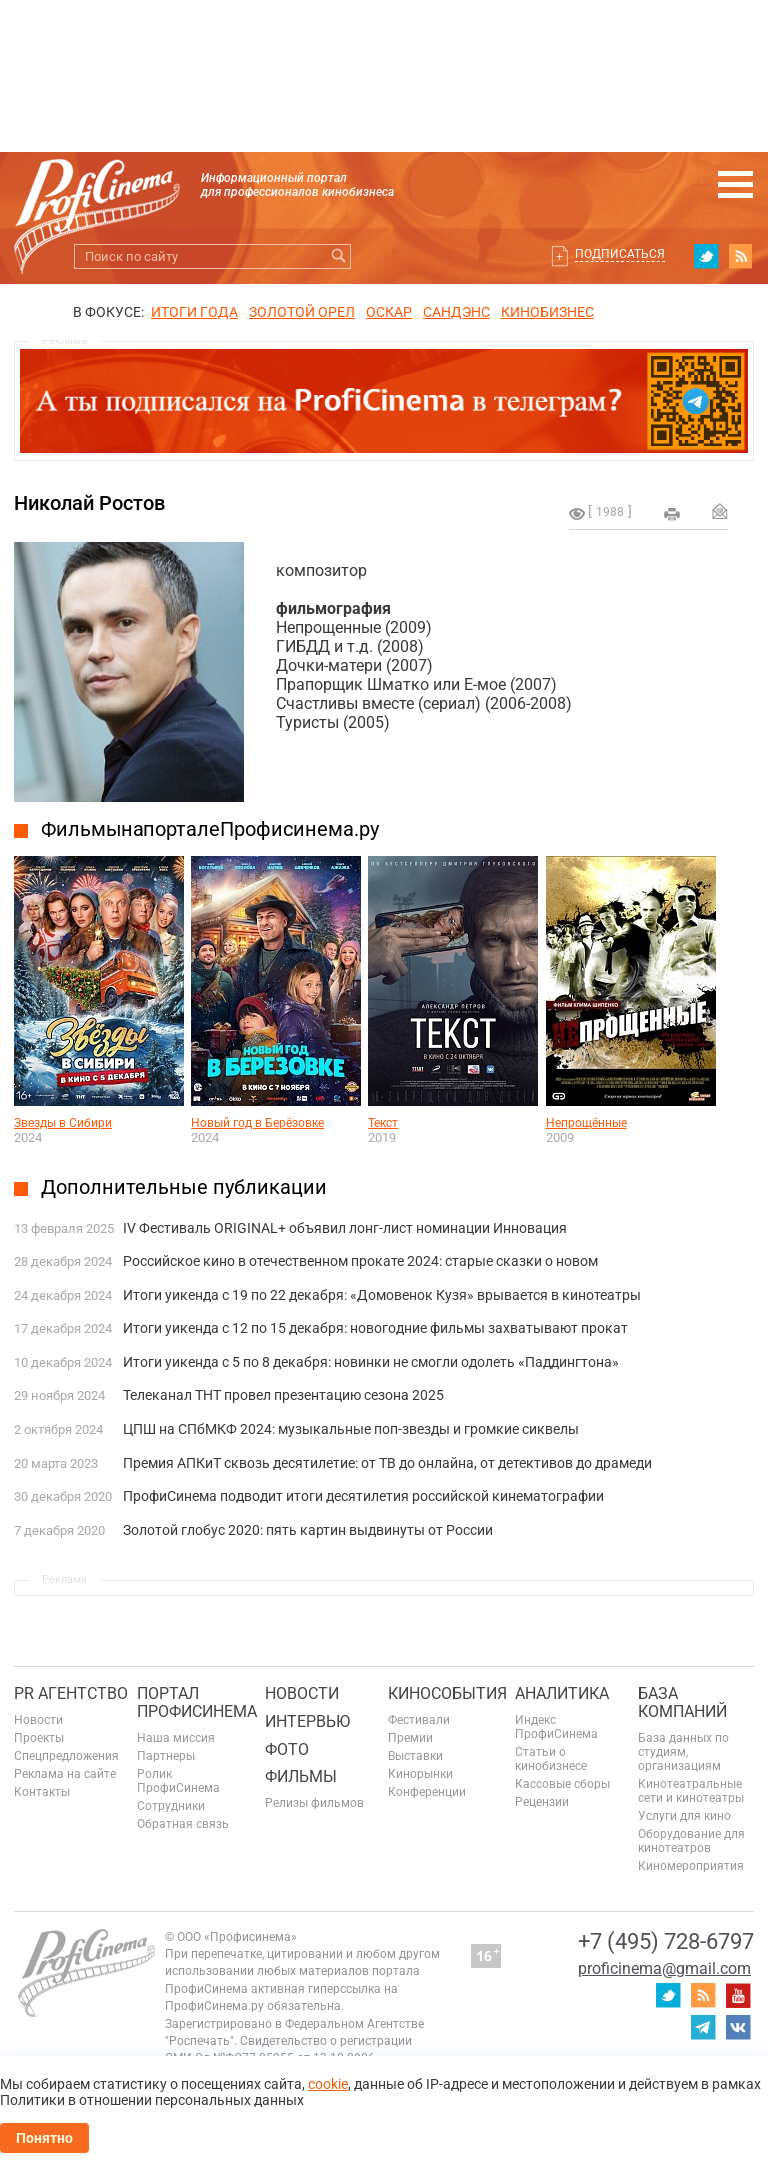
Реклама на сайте (65, 1774)
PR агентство (71, 1693)
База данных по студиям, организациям (683, 1752)
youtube (738, 1995)
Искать (338, 256)
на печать (672, 514)
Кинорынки (420, 1774)
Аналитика (562, 1693)
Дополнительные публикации (184, 1187)
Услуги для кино (684, 1816)
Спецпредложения (66, 1756)
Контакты (42, 1792)
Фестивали (419, 1720)
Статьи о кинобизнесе (551, 1759)
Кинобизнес (547, 312)
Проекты (39, 1738)
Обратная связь (183, 1824)
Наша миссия (176, 1738)
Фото (287, 1749)
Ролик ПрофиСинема (178, 1781)
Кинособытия (447, 1693)
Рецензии (542, 1802)
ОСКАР (389, 312)
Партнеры (166, 1756)
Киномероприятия (691, 1866)
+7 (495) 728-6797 (666, 1941)
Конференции (427, 1792)
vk (738, 2027)
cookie (328, 2084)
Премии (410, 1738)
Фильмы (301, 1776)
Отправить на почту (720, 511)
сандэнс (456, 312)
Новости (38, 1720)
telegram (703, 2027)
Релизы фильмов (314, 1803)
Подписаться (620, 254)
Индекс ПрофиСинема (556, 1727)
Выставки (415, 1756)
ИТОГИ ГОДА (194, 312)
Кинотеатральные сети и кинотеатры (691, 1791)
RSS (741, 256)
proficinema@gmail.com (664, 1968)
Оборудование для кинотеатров (691, 1841)
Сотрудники (171, 1806)
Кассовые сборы (562, 1784)
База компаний (682, 1702)
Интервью (307, 1721)
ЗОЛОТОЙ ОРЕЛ (302, 312)
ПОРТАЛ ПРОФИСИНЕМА (197, 1702)
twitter (706, 256)
